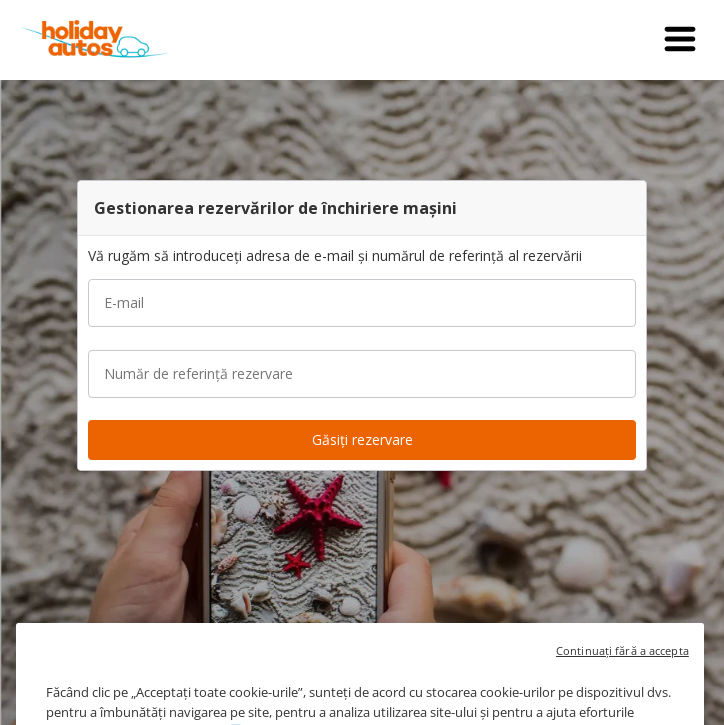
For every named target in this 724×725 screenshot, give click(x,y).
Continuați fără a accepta (622, 665)
